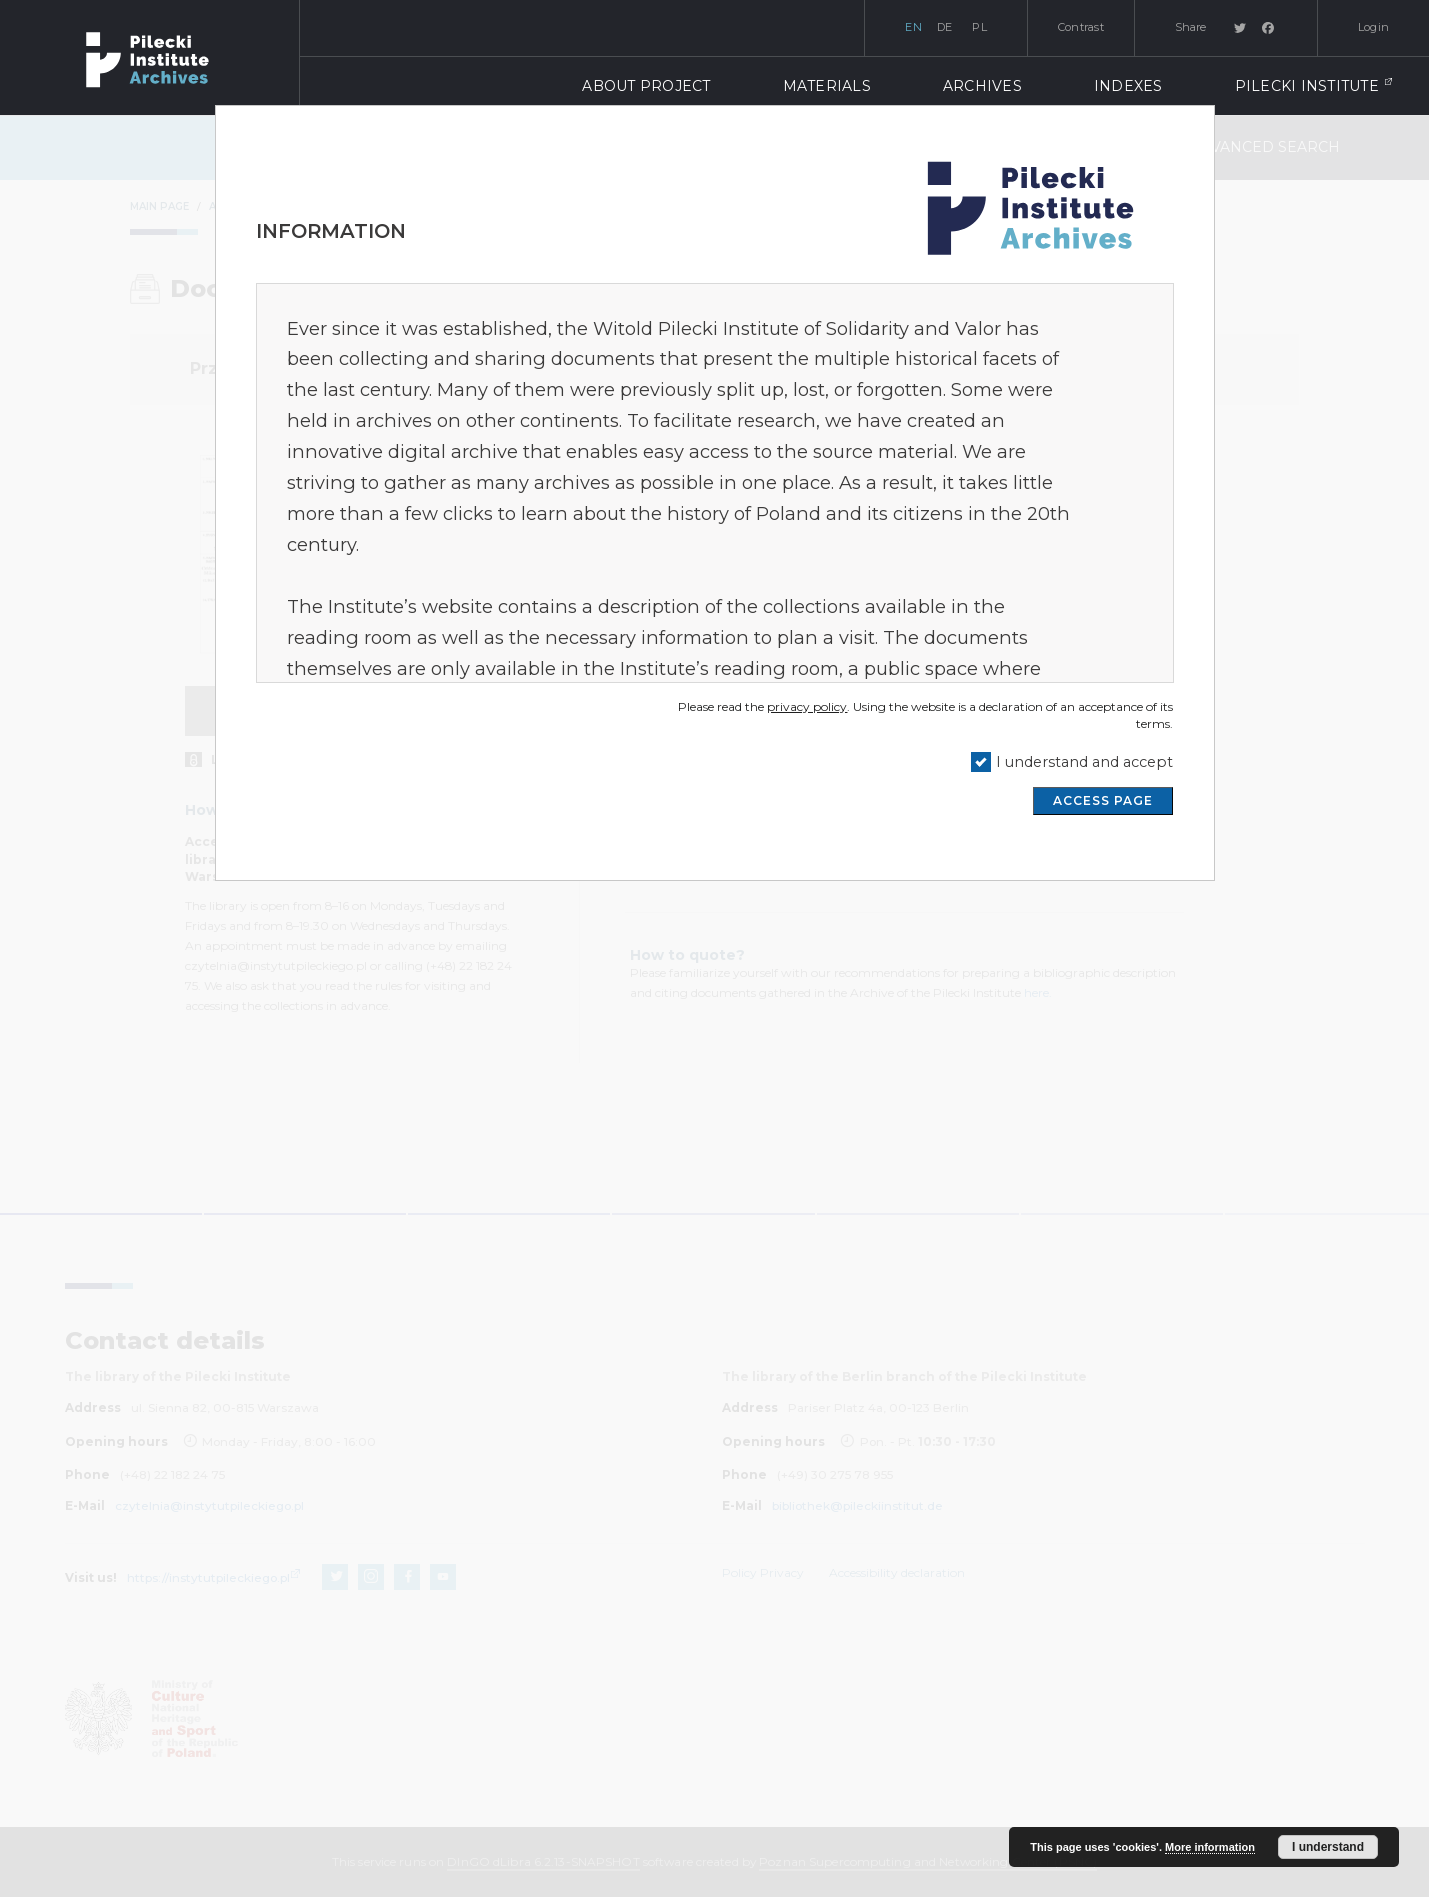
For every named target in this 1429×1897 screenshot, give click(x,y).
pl (979, 27)
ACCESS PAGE (1103, 800)
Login (1373, 27)
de (945, 27)
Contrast (1081, 27)
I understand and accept (1084, 762)
